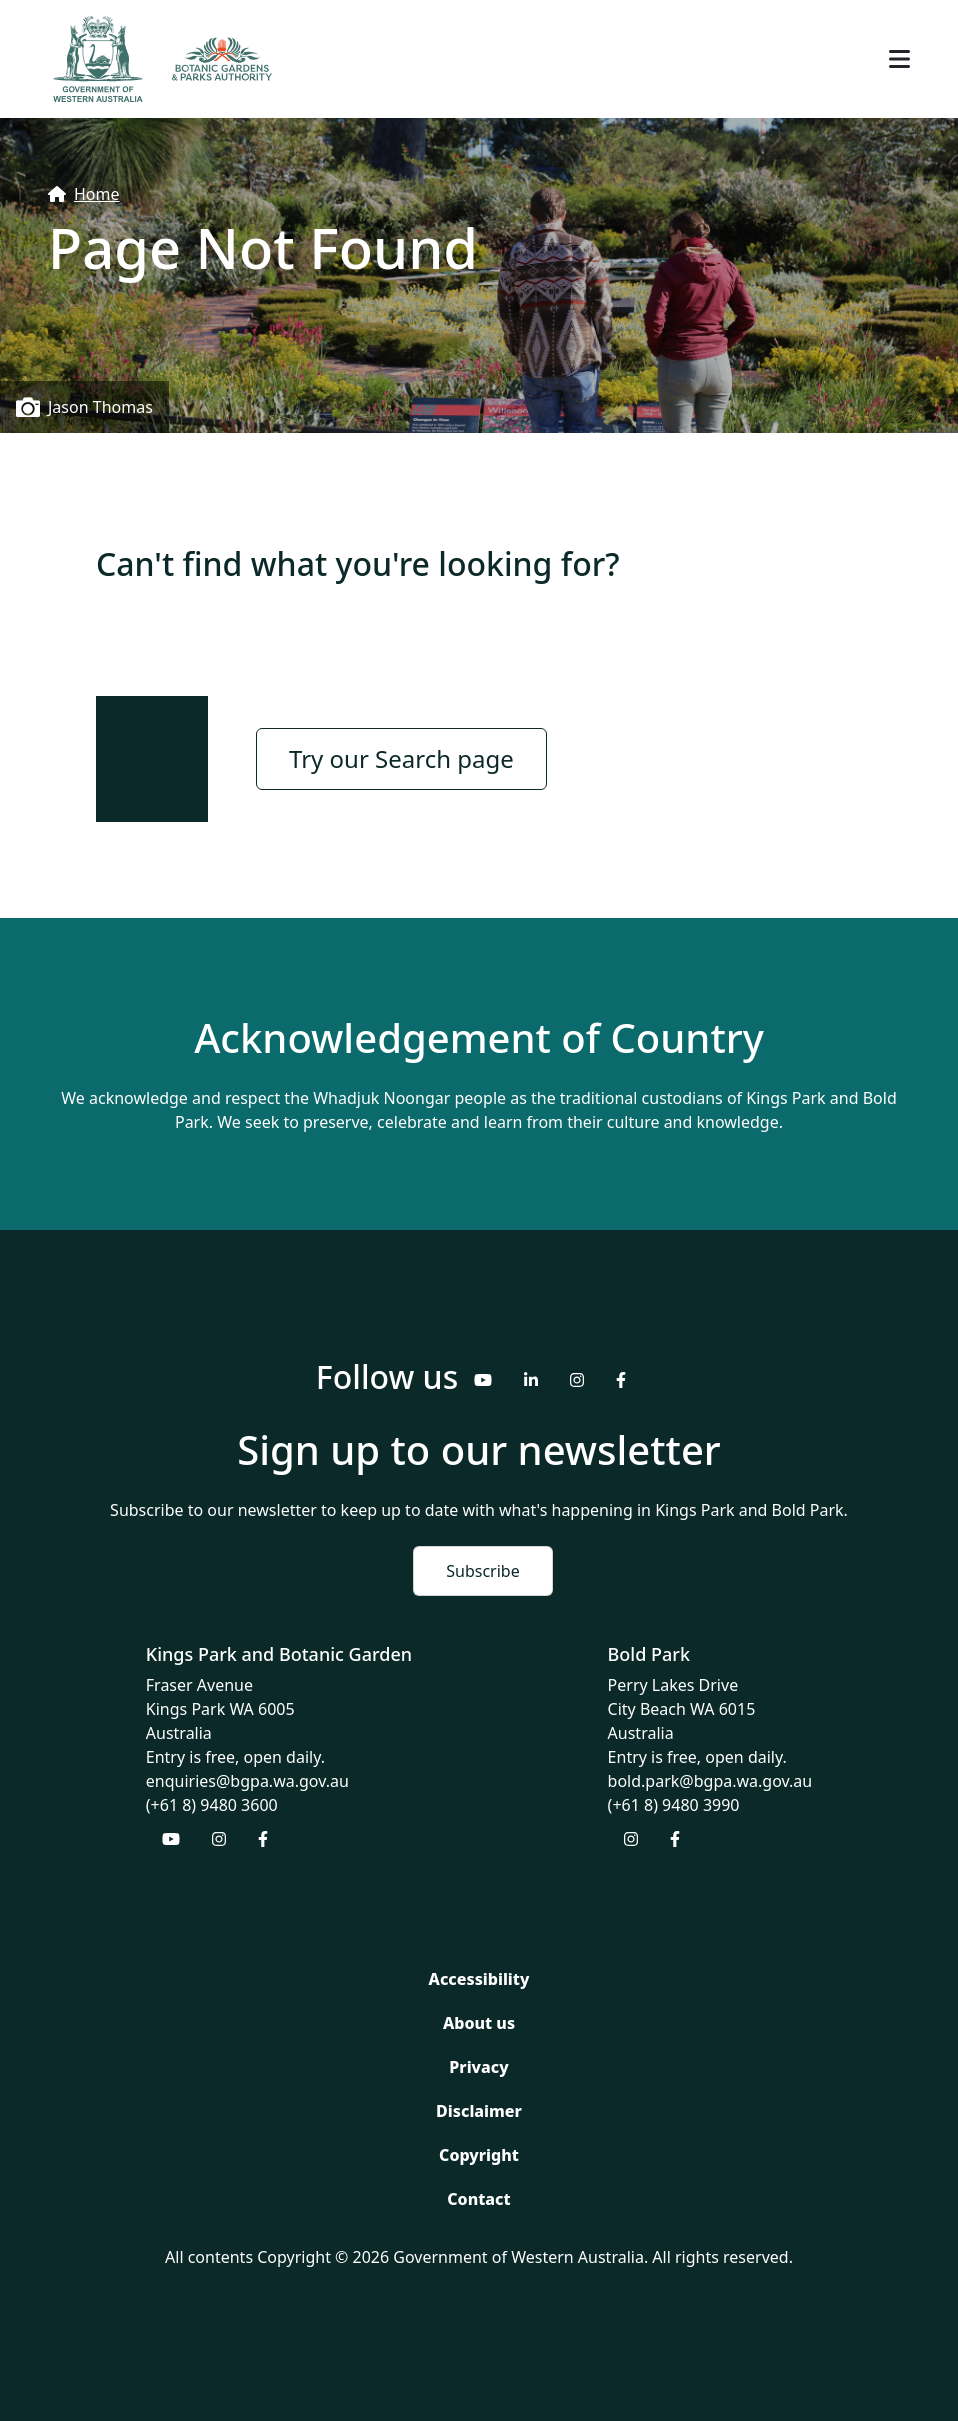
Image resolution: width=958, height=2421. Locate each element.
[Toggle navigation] (899, 59)
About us (479, 2023)
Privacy (478, 2067)
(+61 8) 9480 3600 (212, 1805)
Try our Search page (401, 758)
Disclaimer (479, 2111)
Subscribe (482, 1571)
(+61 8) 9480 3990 (674, 1805)
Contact (478, 2199)
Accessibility (479, 1979)
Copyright (479, 2155)
